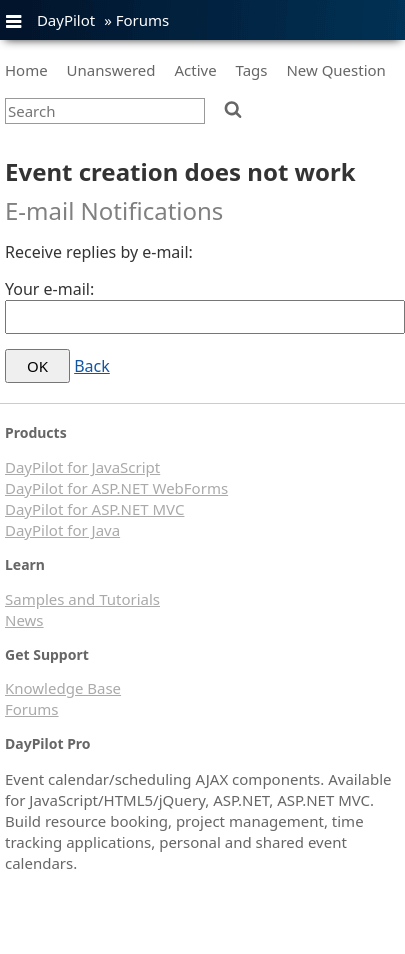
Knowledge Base (63, 688)
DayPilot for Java (62, 530)
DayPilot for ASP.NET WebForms (116, 488)
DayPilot (66, 20)
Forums (143, 20)
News (24, 620)
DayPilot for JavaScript (82, 467)
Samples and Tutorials (82, 599)
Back (92, 366)
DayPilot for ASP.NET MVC (94, 509)
